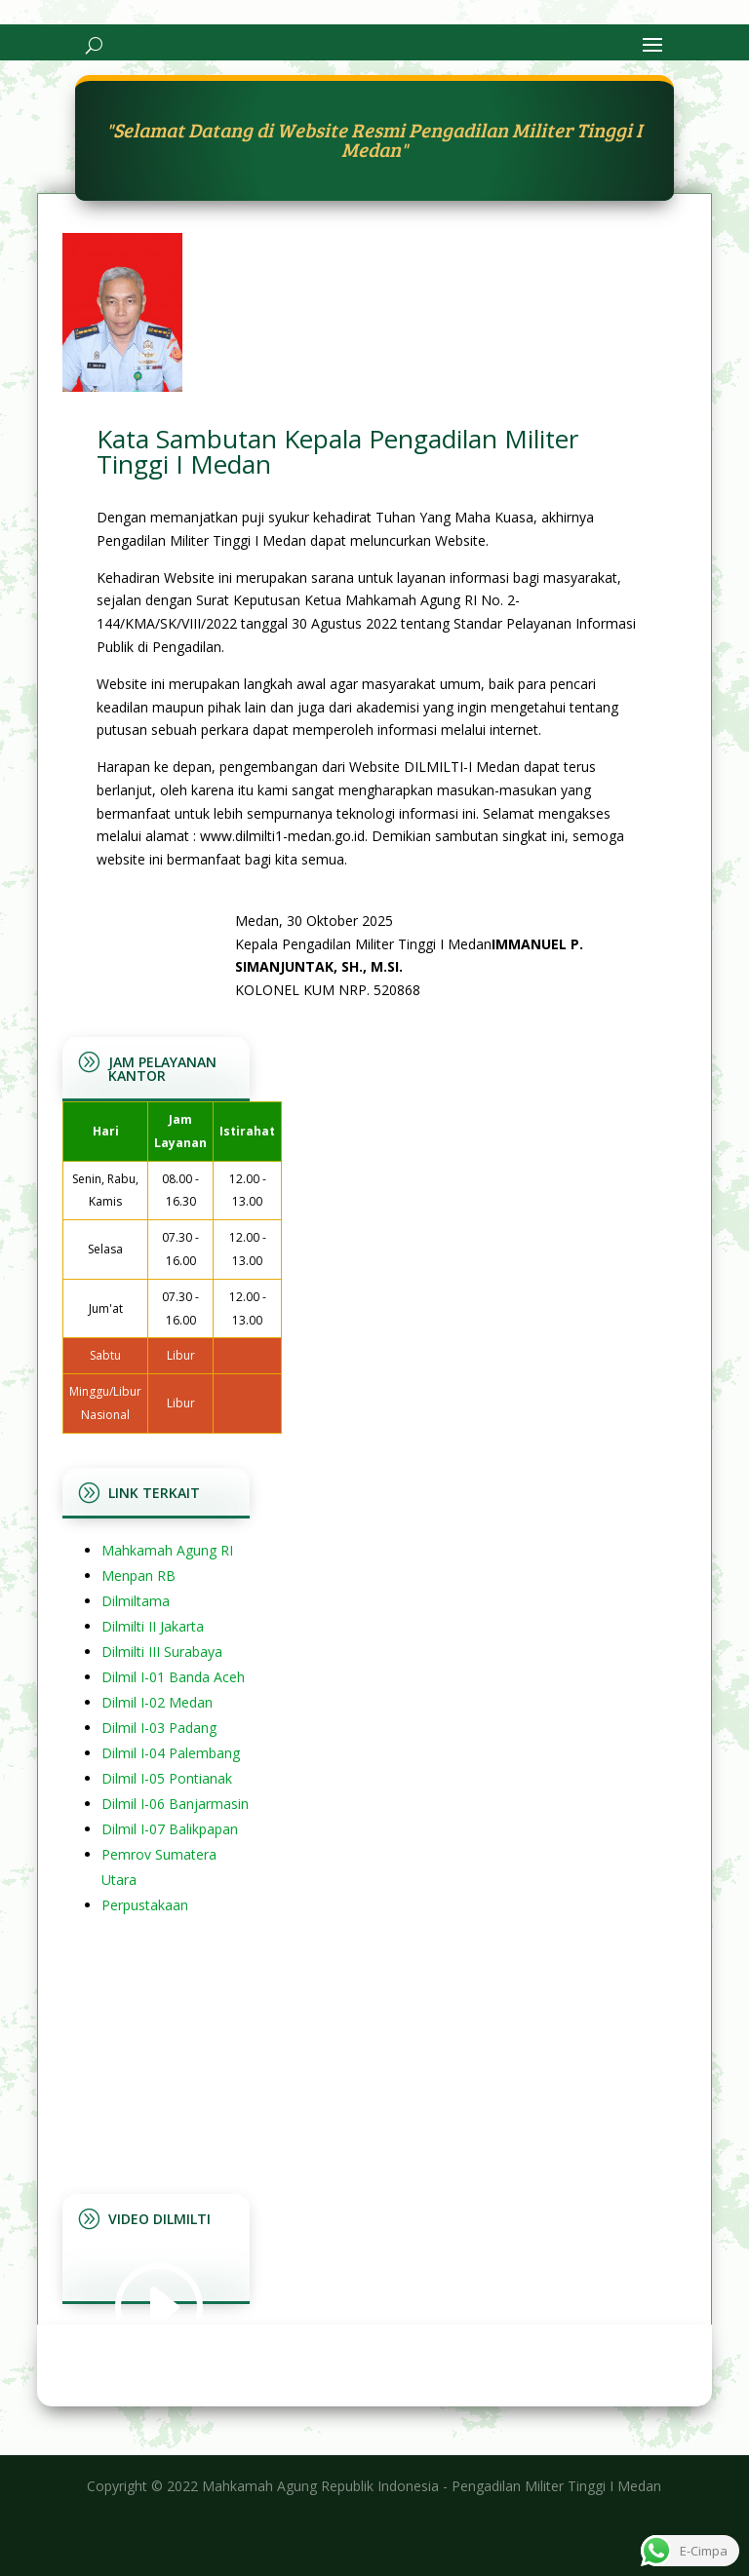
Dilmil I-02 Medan (157, 1702)
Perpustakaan (144, 1905)
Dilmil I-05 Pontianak (166, 1778)
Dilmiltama (135, 1601)
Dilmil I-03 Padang (159, 1727)
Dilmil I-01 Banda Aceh (173, 1677)
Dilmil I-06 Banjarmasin (175, 1803)
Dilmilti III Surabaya (161, 1651)
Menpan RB (138, 1575)
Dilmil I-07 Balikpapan (169, 1829)
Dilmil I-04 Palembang (170, 1753)
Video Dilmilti (159, 2219)
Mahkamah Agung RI (167, 1550)
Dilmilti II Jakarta (152, 1626)
